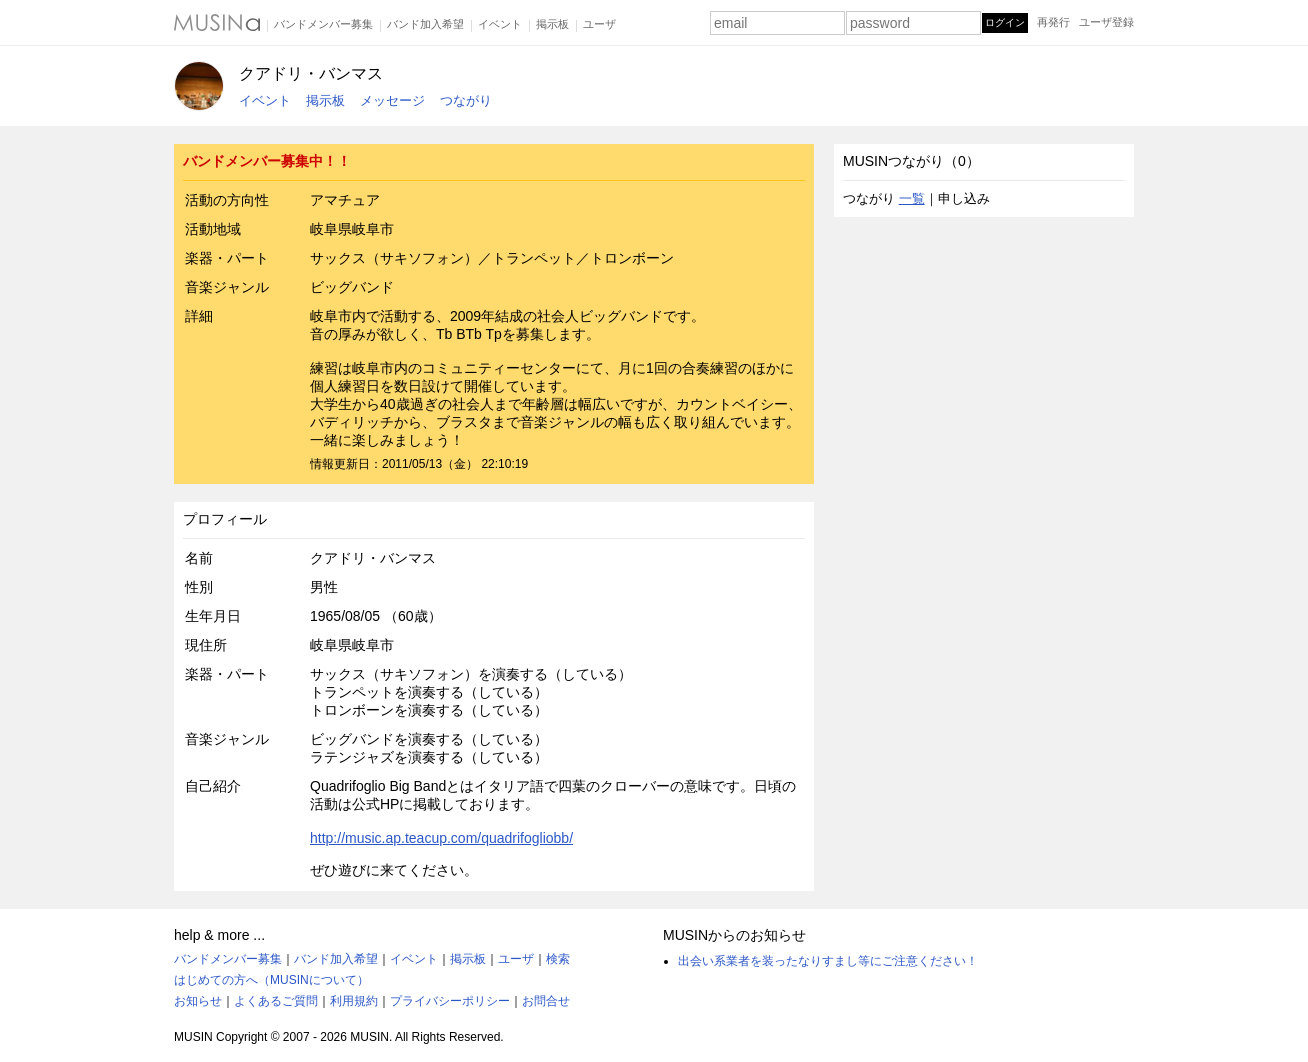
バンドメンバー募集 (323, 24)
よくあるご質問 (276, 1001)
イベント (500, 24)
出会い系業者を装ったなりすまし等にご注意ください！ (828, 961)
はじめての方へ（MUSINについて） (271, 980)
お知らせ (198, 1001)
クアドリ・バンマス (311, 73)
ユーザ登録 (1106, 22)
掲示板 (552, 24)
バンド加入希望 (425, 24)
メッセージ (392, 100)
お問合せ (546, 1001)
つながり (466, 100)
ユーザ (599, 24)
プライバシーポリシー (450, 1001)
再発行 (1053, 22)
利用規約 (354, 1001)
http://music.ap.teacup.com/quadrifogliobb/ (441, 838)
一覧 (912, 198)
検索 (558, 959)
